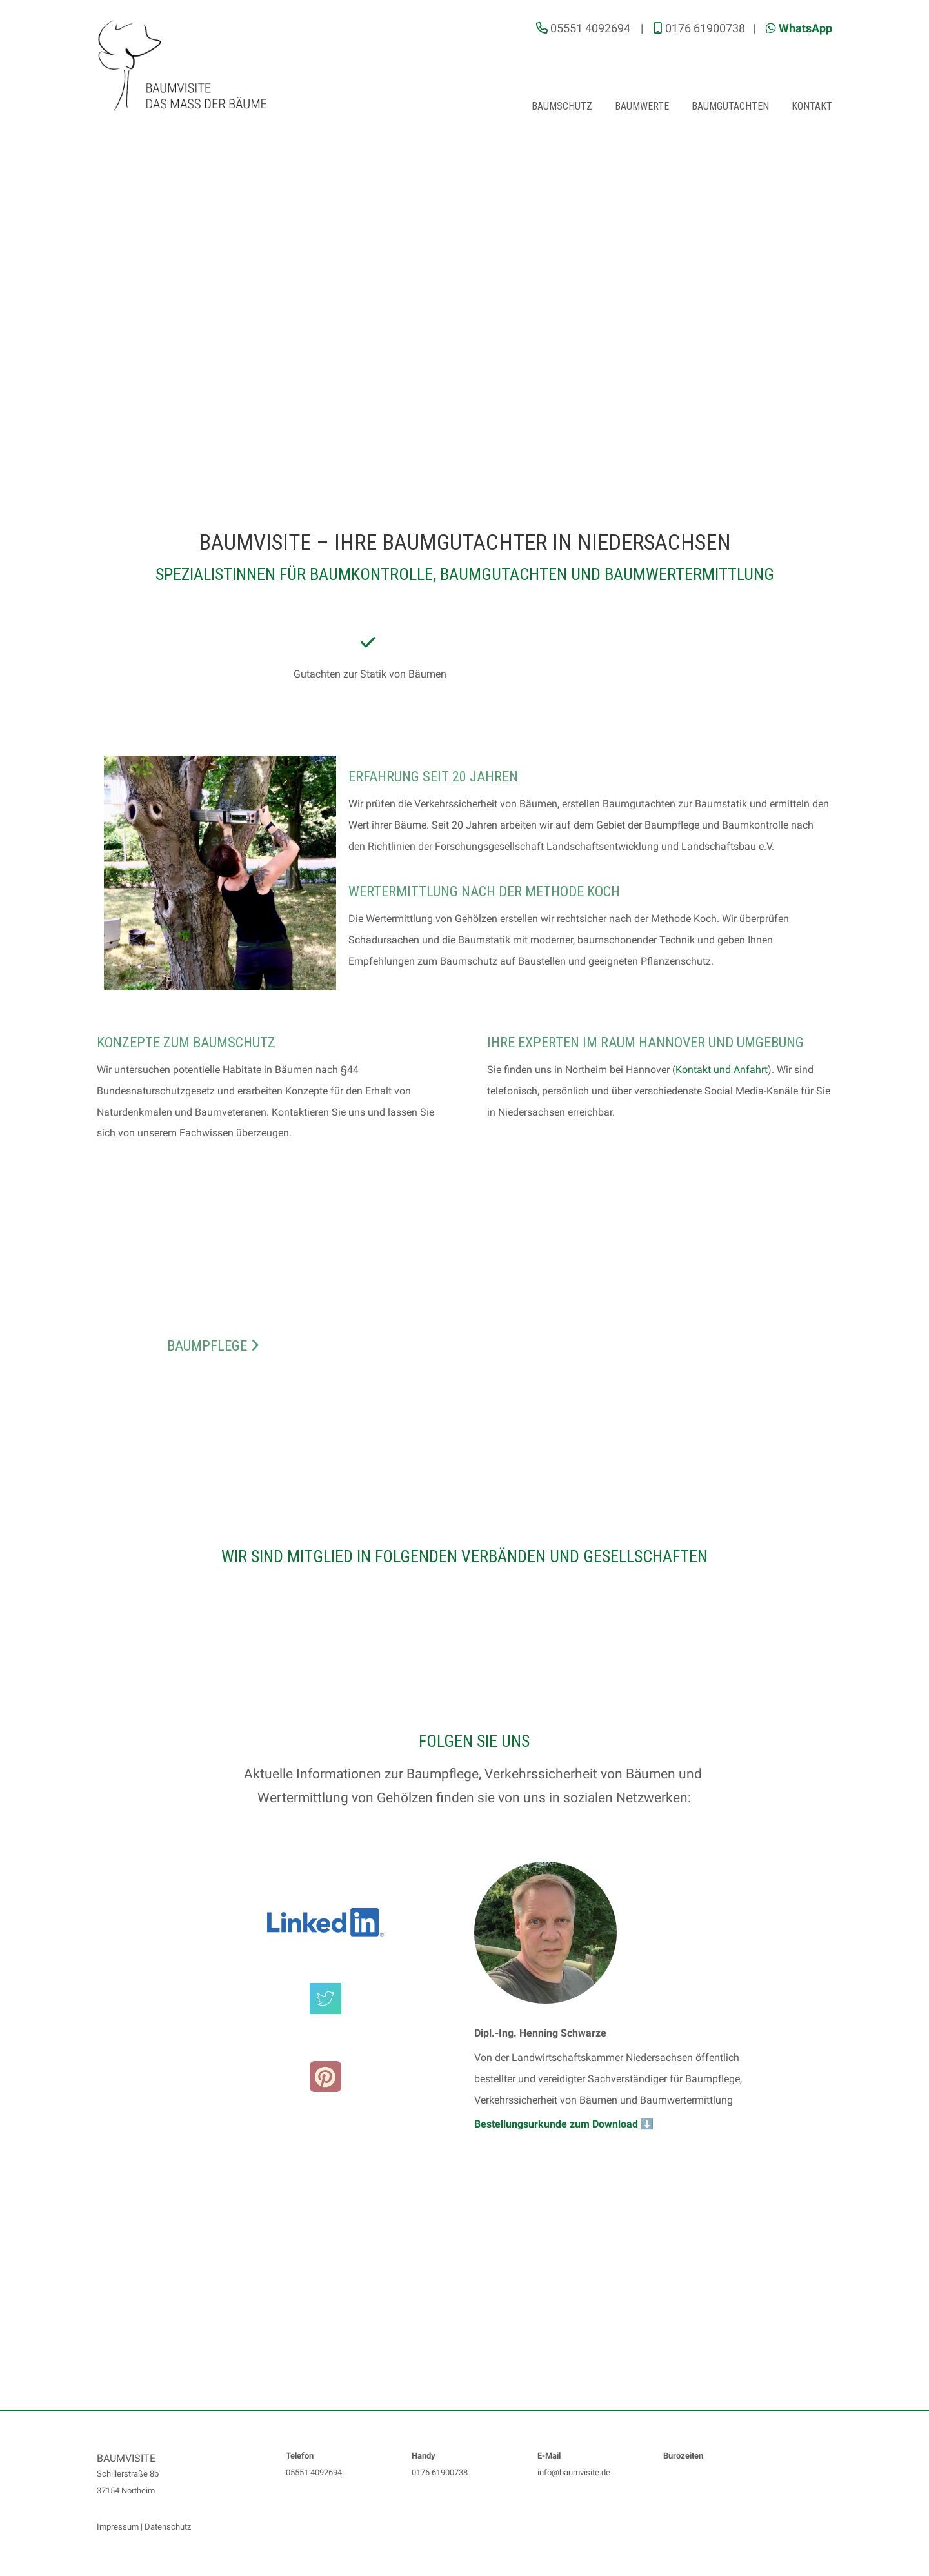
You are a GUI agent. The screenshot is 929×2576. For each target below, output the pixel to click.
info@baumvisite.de (573, 2472)
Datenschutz (168, 2526)
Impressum (118, 2526)
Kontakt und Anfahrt (721, 1069)
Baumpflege (213, 1346)
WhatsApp (805, 28)
